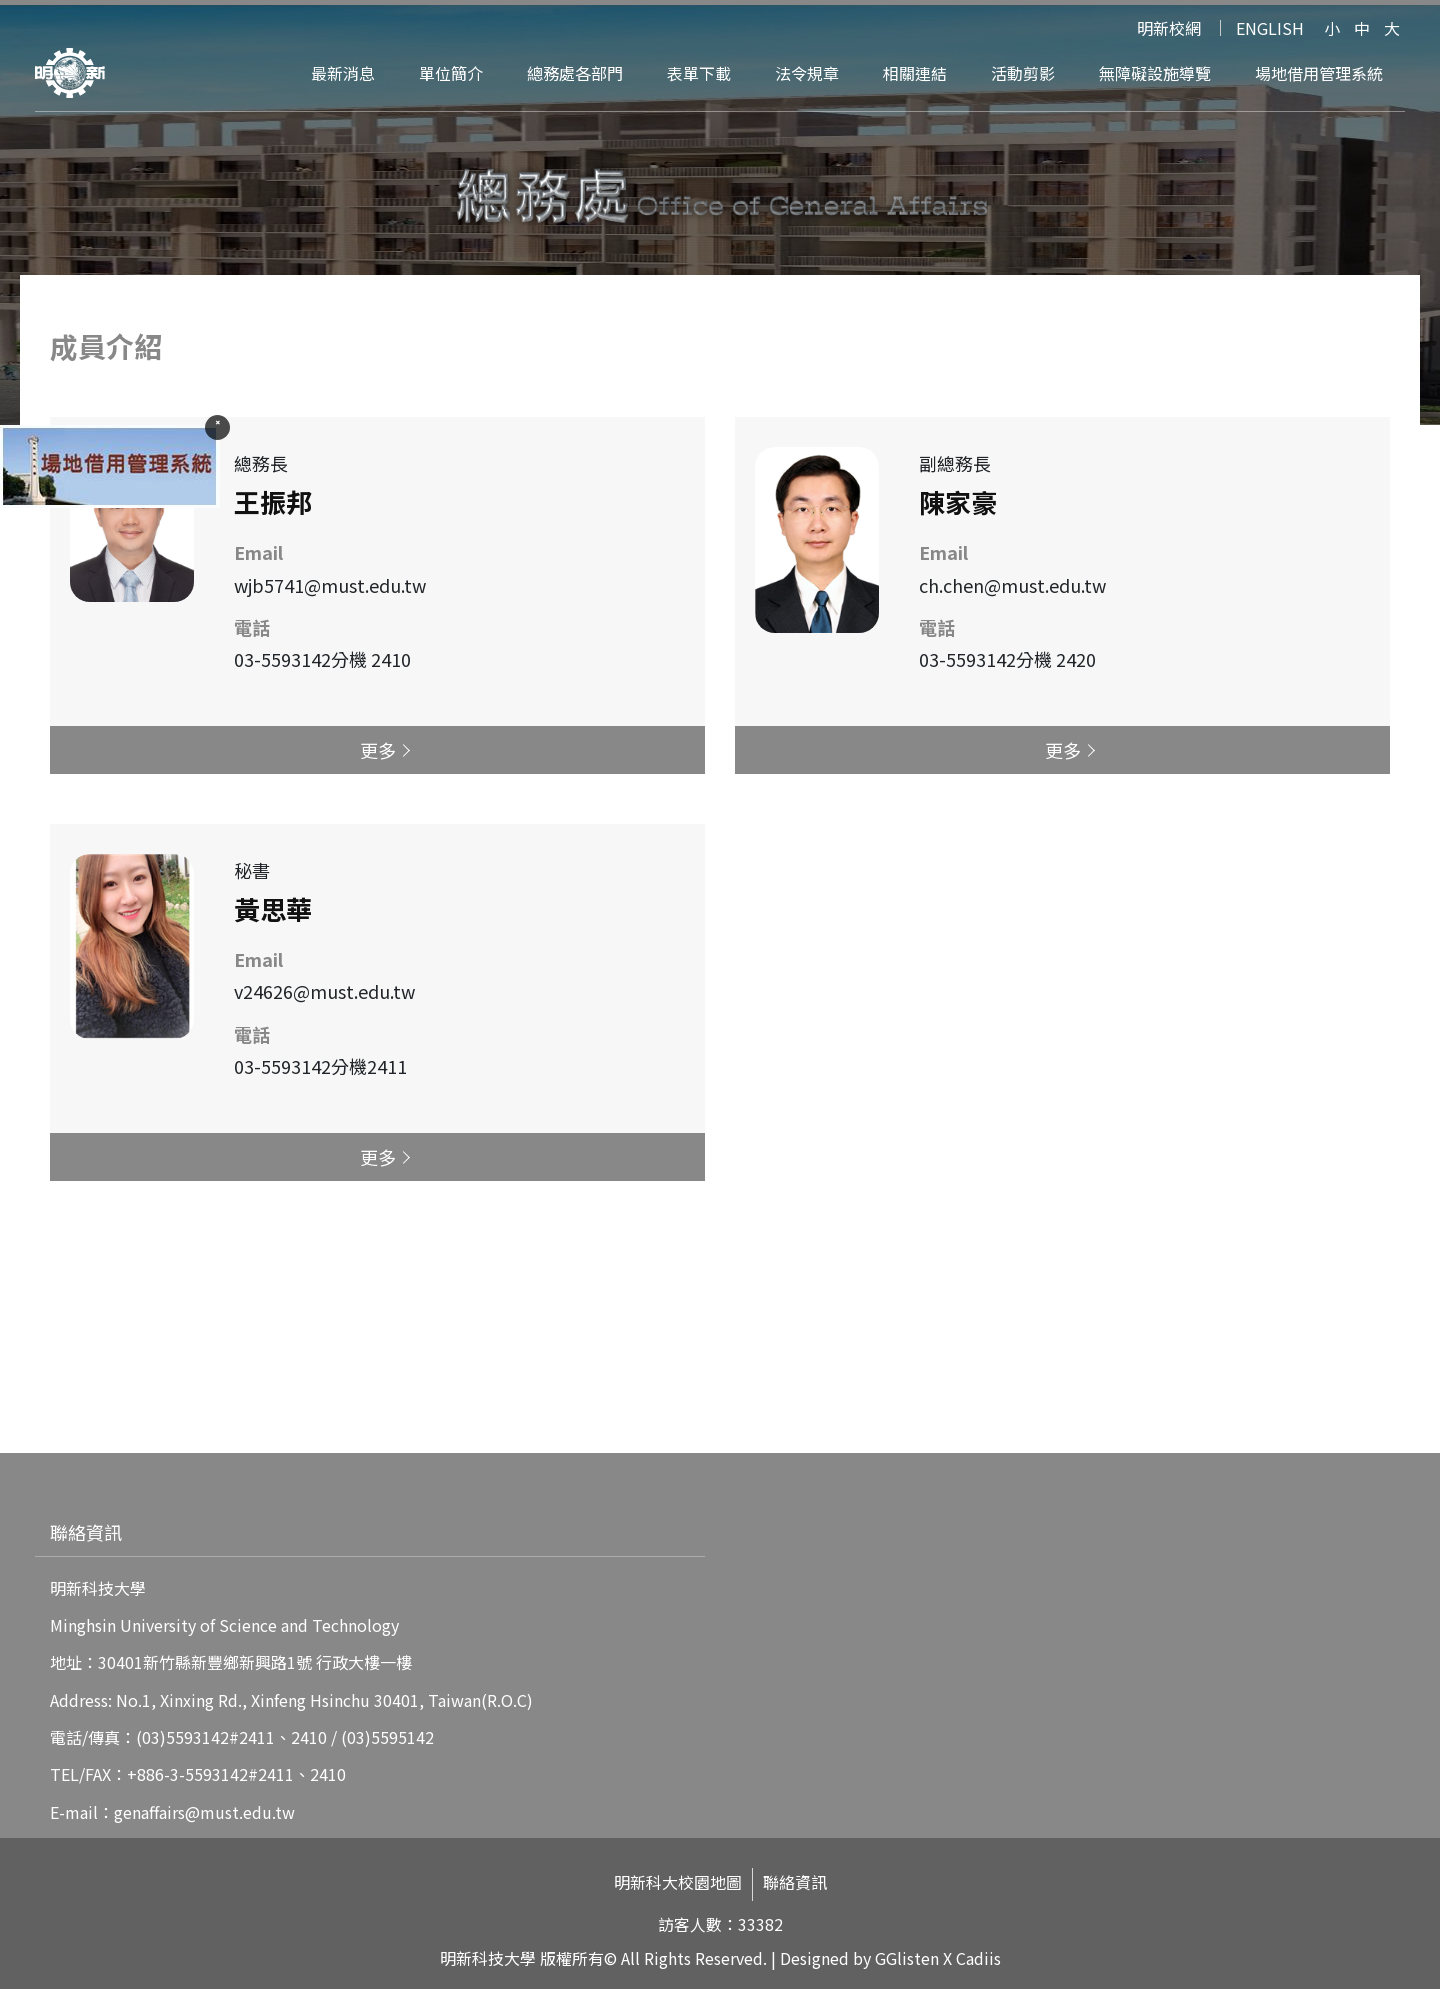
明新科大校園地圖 (678, 1882)
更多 (378, 750)
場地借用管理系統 (1319, 73)
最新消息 (343, 73)
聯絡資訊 (795, 1882)
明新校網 (1169, 28)
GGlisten (907, 1958)
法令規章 (807, 73)
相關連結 (915, 73)
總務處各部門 (575, 73)
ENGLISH (1270, 28)
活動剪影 (1023, 73)
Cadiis (978, 1958)
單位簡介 (451, 73)
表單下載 (699, 73)
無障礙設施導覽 (1155, 73)
